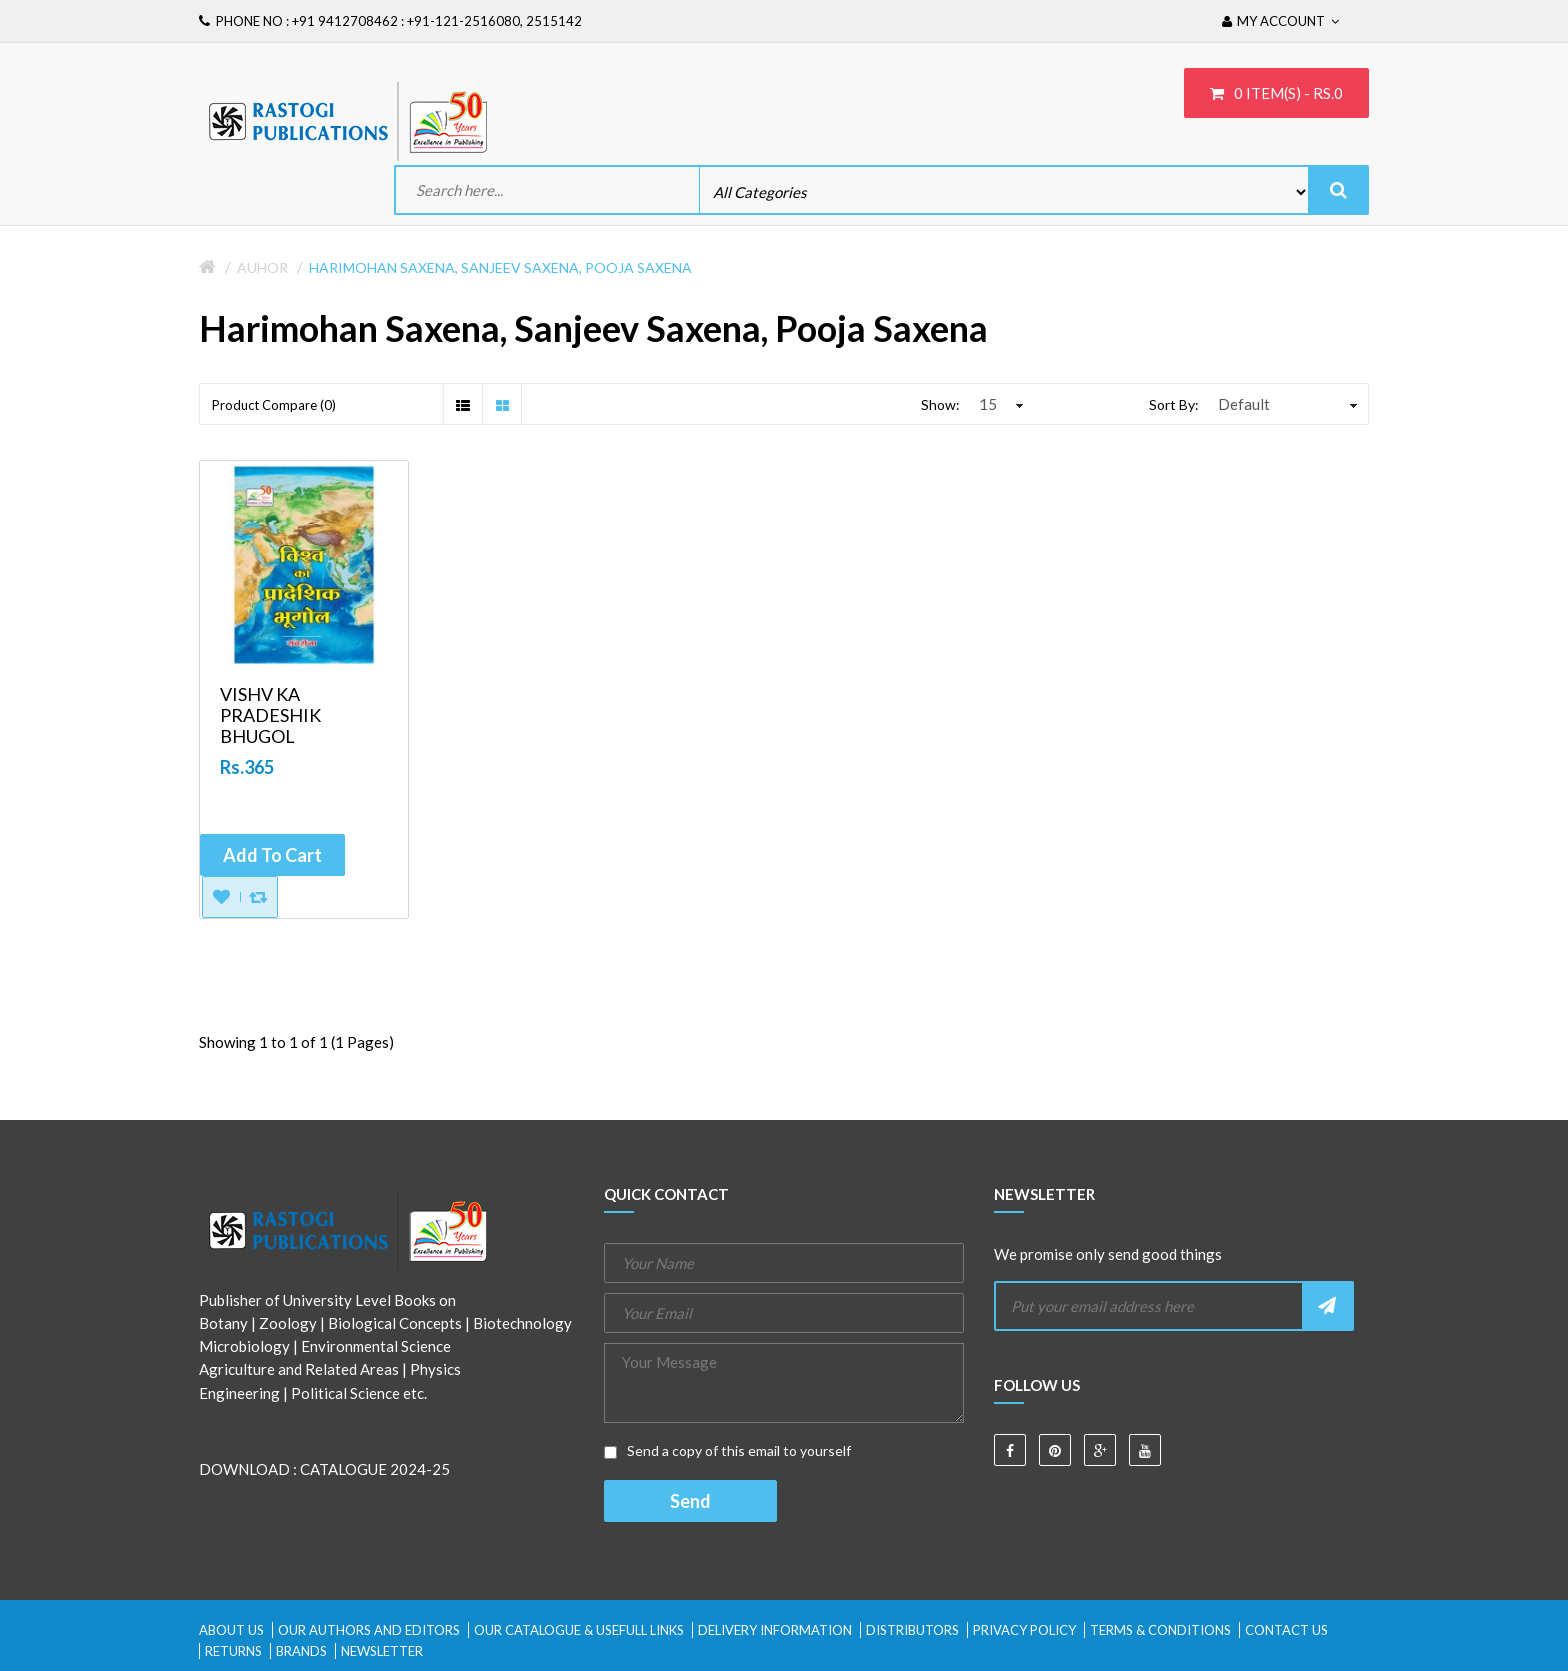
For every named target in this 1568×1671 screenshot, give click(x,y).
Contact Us (1286, 1630)
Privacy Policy (1024, 1630)
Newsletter (382, 1651)
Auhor (262, 267)
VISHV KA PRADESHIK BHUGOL (270, 715)
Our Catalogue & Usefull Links (579, 1630)
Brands (301, 1651)
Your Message (784, 1383)
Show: (940, 404)
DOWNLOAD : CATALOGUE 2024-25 (324, 1469)
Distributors (912, 1630)
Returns (233, 1651)
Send (690, 1501)
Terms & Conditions (1160, 1630)
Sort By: (1174, 404)
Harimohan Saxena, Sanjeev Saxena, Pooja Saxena (500, 267)
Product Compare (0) (274, 405)
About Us (231, 1630)
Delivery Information (775, 1630)
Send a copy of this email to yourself (727, 1450)
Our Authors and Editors (369, 1630)
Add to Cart (272, 855)
